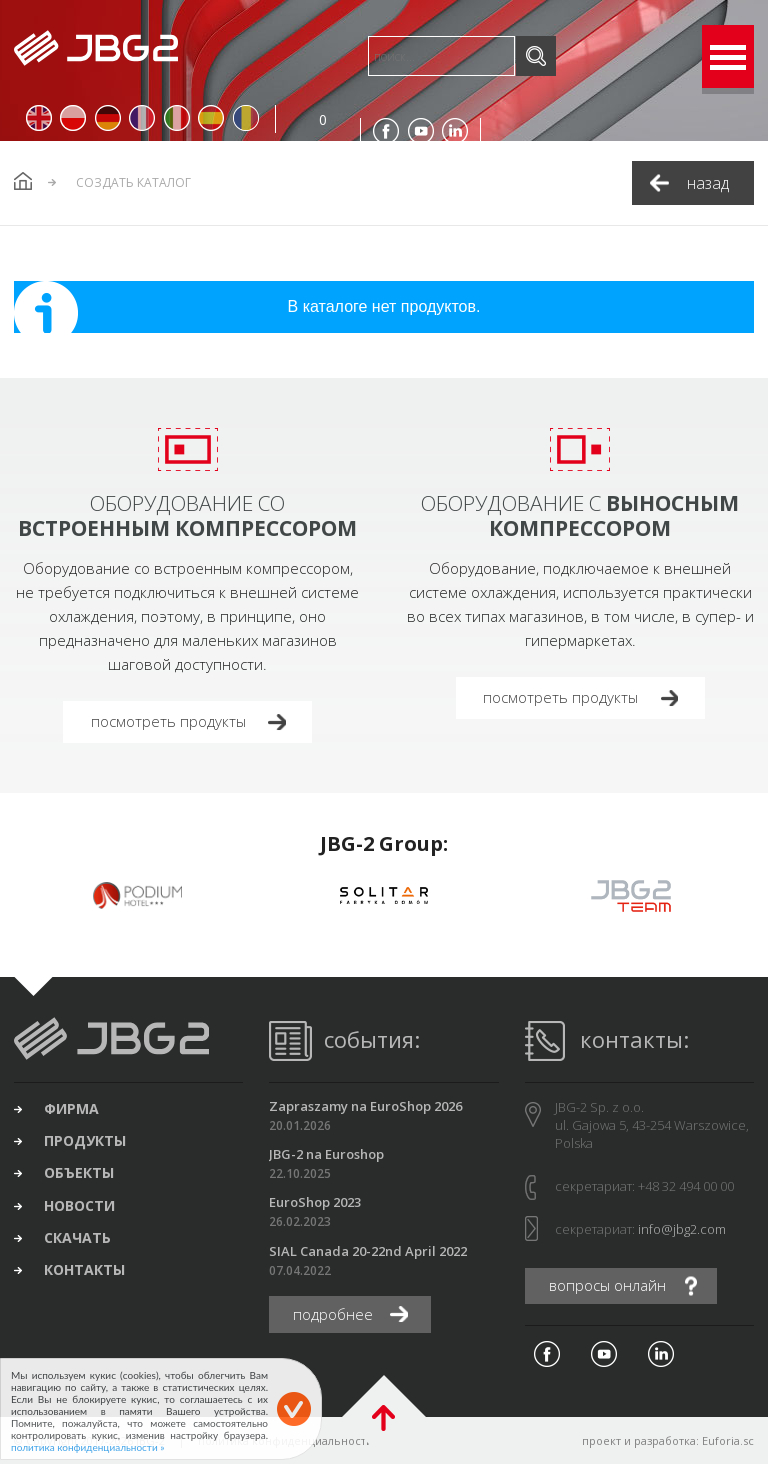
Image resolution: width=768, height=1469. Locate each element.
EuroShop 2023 (315, 1206)
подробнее (336, 1319)
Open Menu (728, 56)
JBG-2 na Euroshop (326, 1158)
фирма (76, 1114)
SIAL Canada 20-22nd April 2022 (368, 1255)
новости (84, 1216)
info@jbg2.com (682, 1232)
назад (708, 183)
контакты (89, 1284)
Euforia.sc (728, 1445)
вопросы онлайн (613, 1290)
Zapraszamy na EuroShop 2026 (365, 1109)
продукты (90, 1148)
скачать (82, 1250)
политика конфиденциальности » (88, 1447)
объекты (84, 1182)
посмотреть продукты (173, 723)
